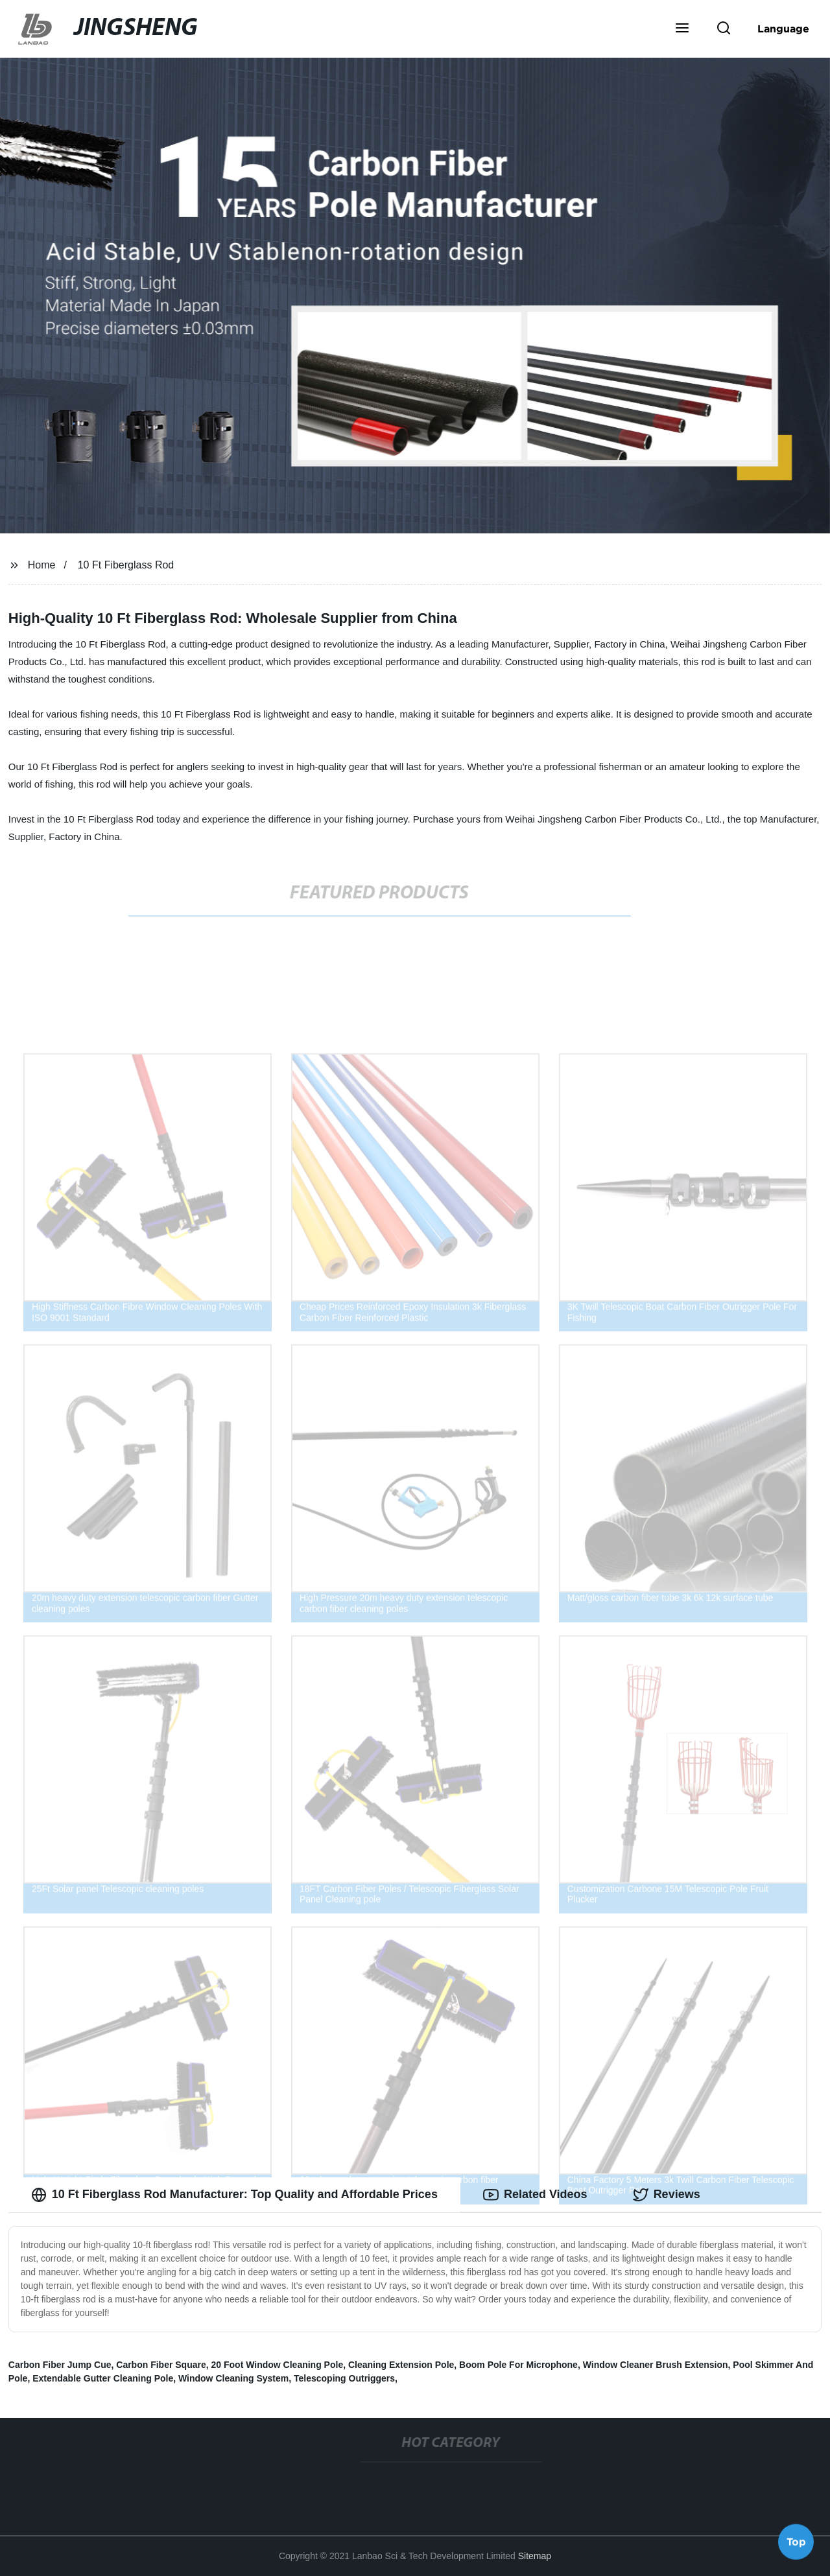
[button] (682, 29)
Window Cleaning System (233, 2378)
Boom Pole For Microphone (518, 2364)
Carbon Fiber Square (161, 2364)
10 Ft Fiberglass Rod (126, 564)
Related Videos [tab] (535, 2195)
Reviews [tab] (666, 2195)
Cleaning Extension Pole (401, 2364)
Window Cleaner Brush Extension (655, 2364)
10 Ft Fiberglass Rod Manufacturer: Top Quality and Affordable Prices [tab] (234, 2195)
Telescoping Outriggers (344, 2378)
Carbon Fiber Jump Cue (60, 2364)
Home (42, 564)
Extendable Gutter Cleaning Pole (102, 2378)
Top (796, 2541)
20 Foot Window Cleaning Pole (277, 2364)
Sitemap (534, 2556)
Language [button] (783, 28)
